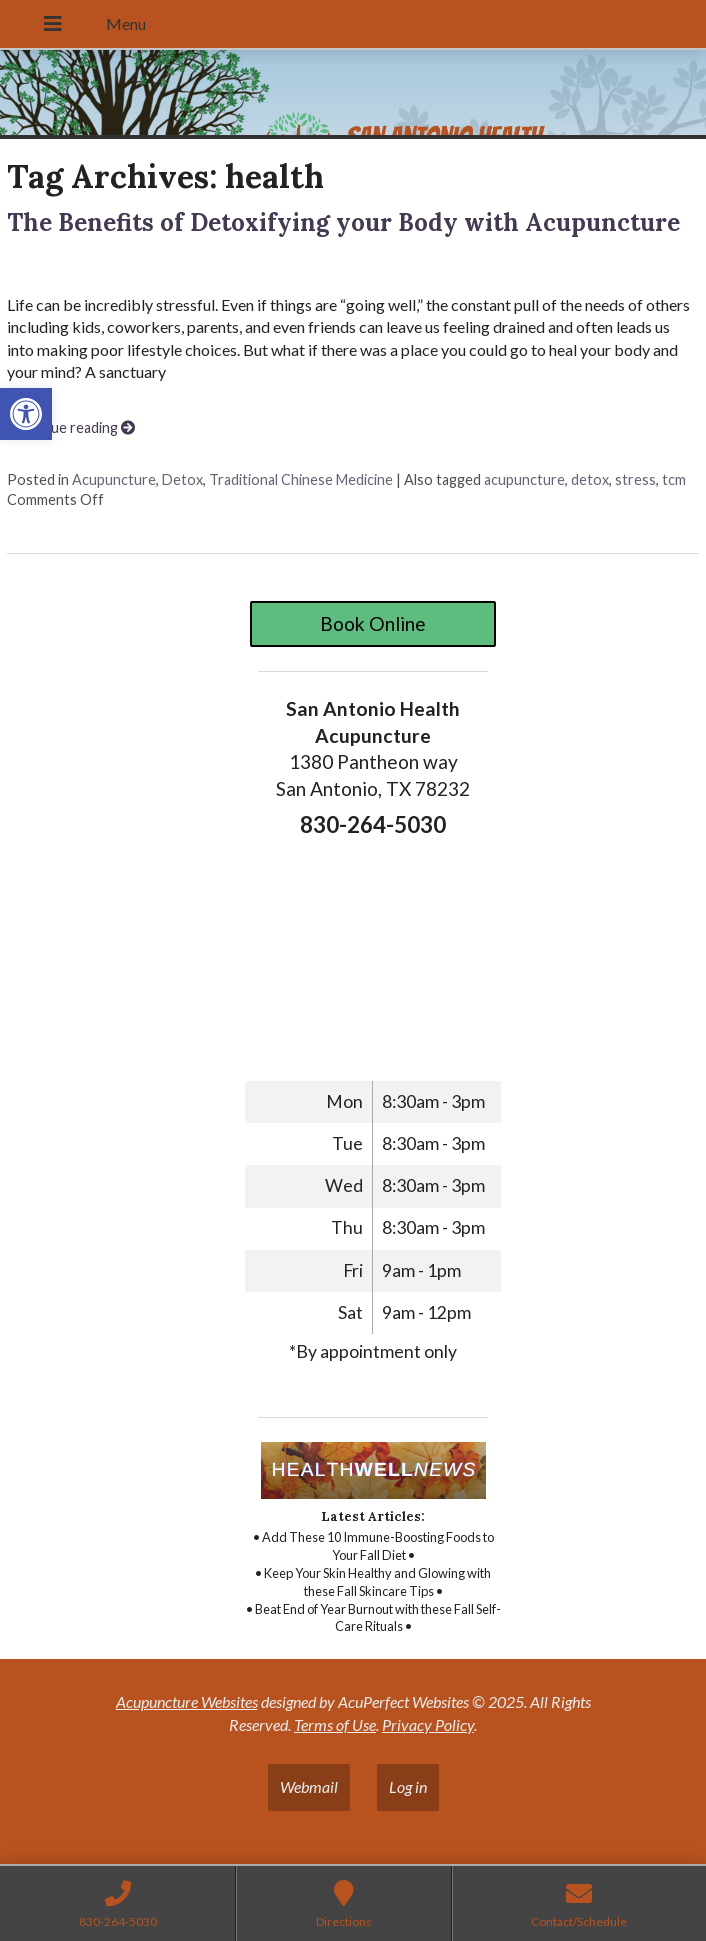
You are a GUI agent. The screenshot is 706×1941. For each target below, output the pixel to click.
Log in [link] (408, 1786)
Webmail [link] (309, 1786)
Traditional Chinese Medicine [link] (301, 479)
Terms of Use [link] (335, 1724)
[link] (26, 414)
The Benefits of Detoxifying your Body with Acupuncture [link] (343, 222)
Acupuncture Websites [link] (187, 1701)
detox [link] (590, 479)
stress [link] (635, 479)
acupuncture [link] (524, 479)
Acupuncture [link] (114, 479)
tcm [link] (674, 479)
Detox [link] (182, 479)
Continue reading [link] (71, 427)
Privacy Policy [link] (428, 1724)
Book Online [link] (373, 623)
